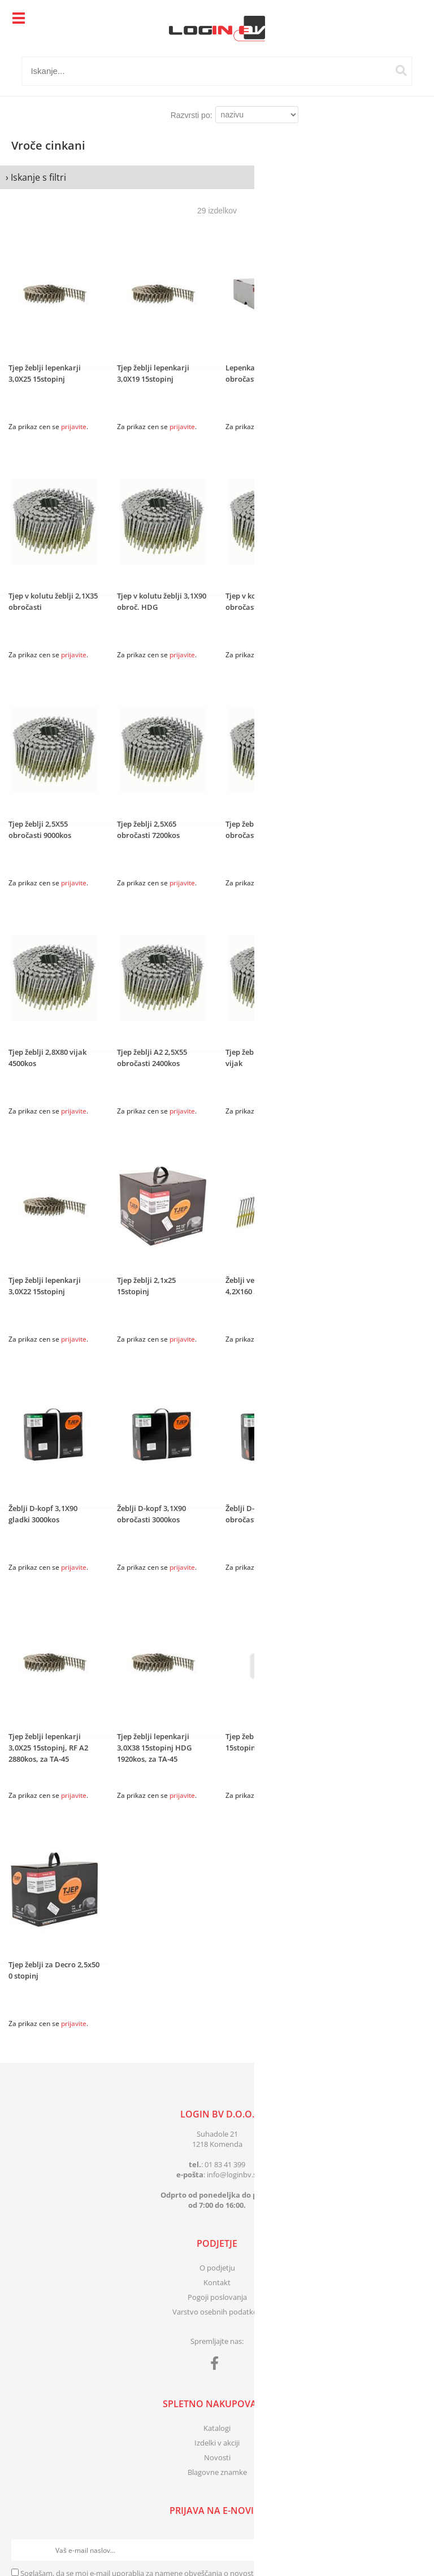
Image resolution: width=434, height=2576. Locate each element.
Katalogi (217, 2428)
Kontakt (217, 2282)
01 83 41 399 (225, 2164)
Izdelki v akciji (217, 2443)
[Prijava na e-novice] (412, 2550)
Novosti (217, 2457)
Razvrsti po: (191, 115)
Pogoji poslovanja (217, 2297)
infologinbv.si (232, 2174)
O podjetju (217, 2268)
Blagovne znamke (217, 2472)
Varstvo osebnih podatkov (217, 2312)
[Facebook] (217, 2365)
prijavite (73, 426)
